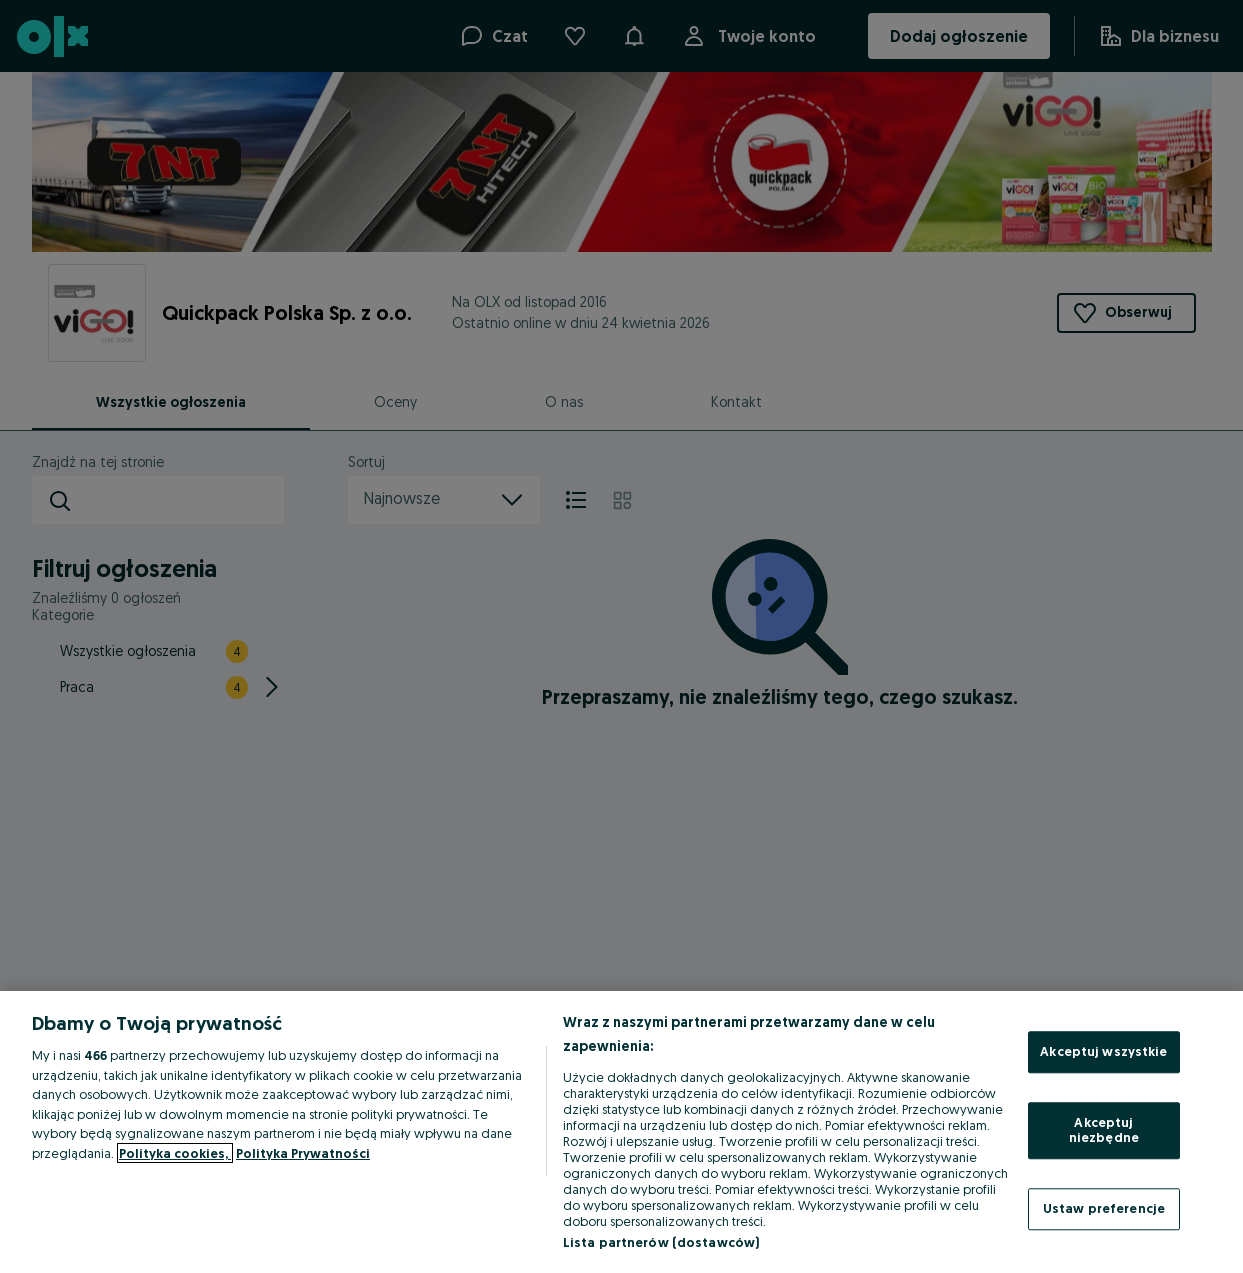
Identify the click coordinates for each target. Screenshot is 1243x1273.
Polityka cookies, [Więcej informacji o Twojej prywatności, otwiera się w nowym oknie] (175, 1153)
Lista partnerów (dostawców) (661, 1242)
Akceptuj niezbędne (1104, 1130)
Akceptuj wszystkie (1103, 1051)
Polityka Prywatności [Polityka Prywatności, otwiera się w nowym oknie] (303, 1153)
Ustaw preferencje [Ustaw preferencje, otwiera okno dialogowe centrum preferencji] (1104, 1208)
